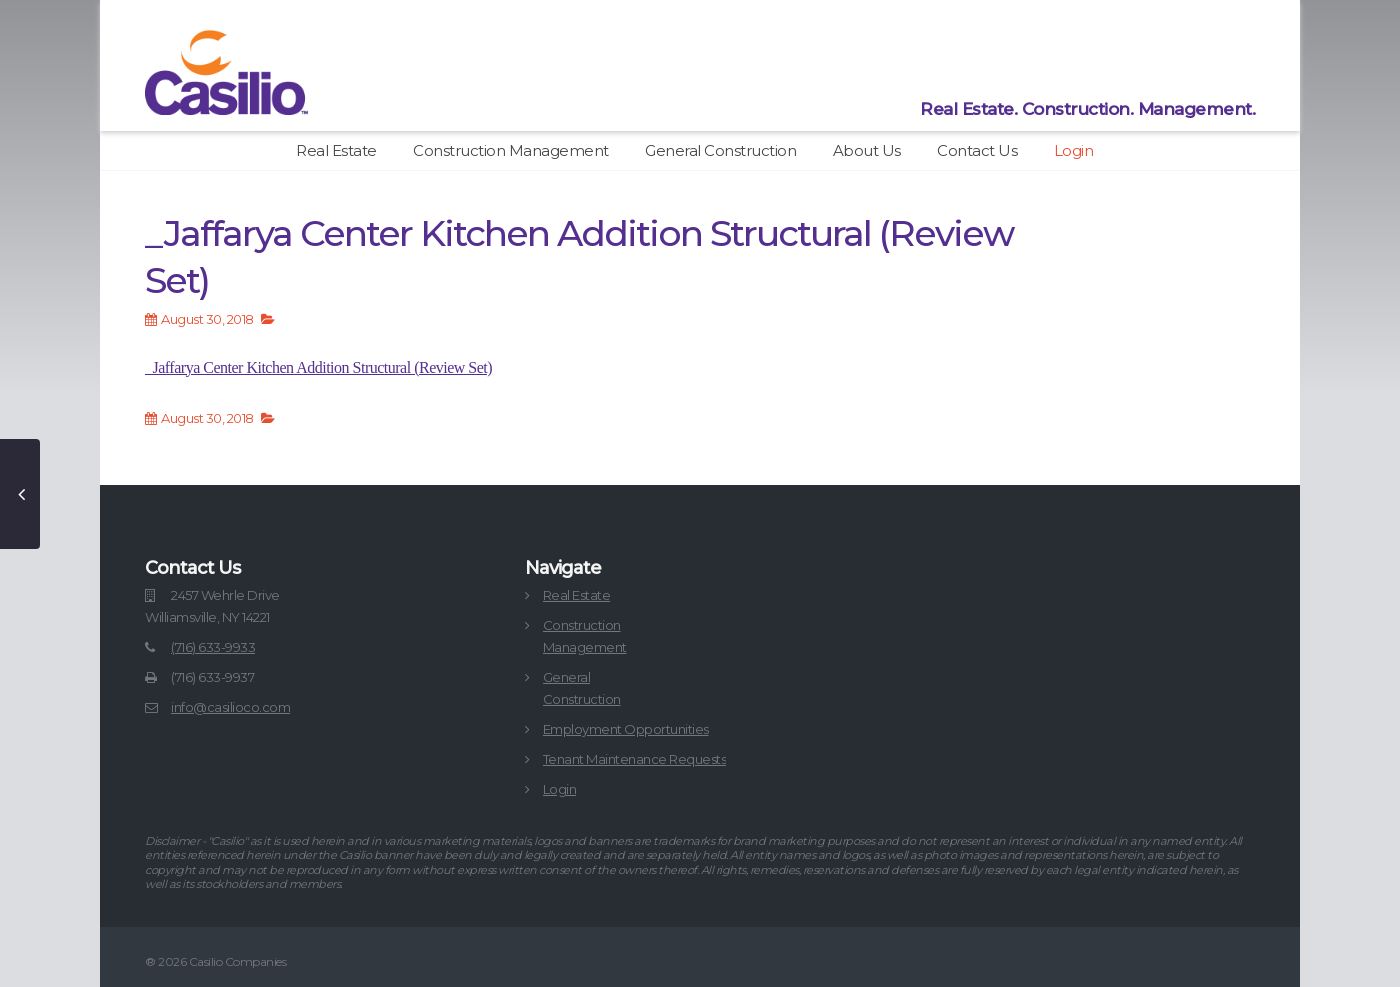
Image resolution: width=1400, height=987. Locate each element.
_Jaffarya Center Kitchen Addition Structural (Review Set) (318, 367)
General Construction (720, 150)
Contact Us (977, 150)
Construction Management (511, 150)
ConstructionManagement (585, 636)
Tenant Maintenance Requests (635, 759)
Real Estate (336, 150)
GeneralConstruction (582, 688)
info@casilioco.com (230, 707)
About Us (867, 150)
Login (1074, 150)
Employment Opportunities (626, 729)
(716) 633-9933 (213, 647)
